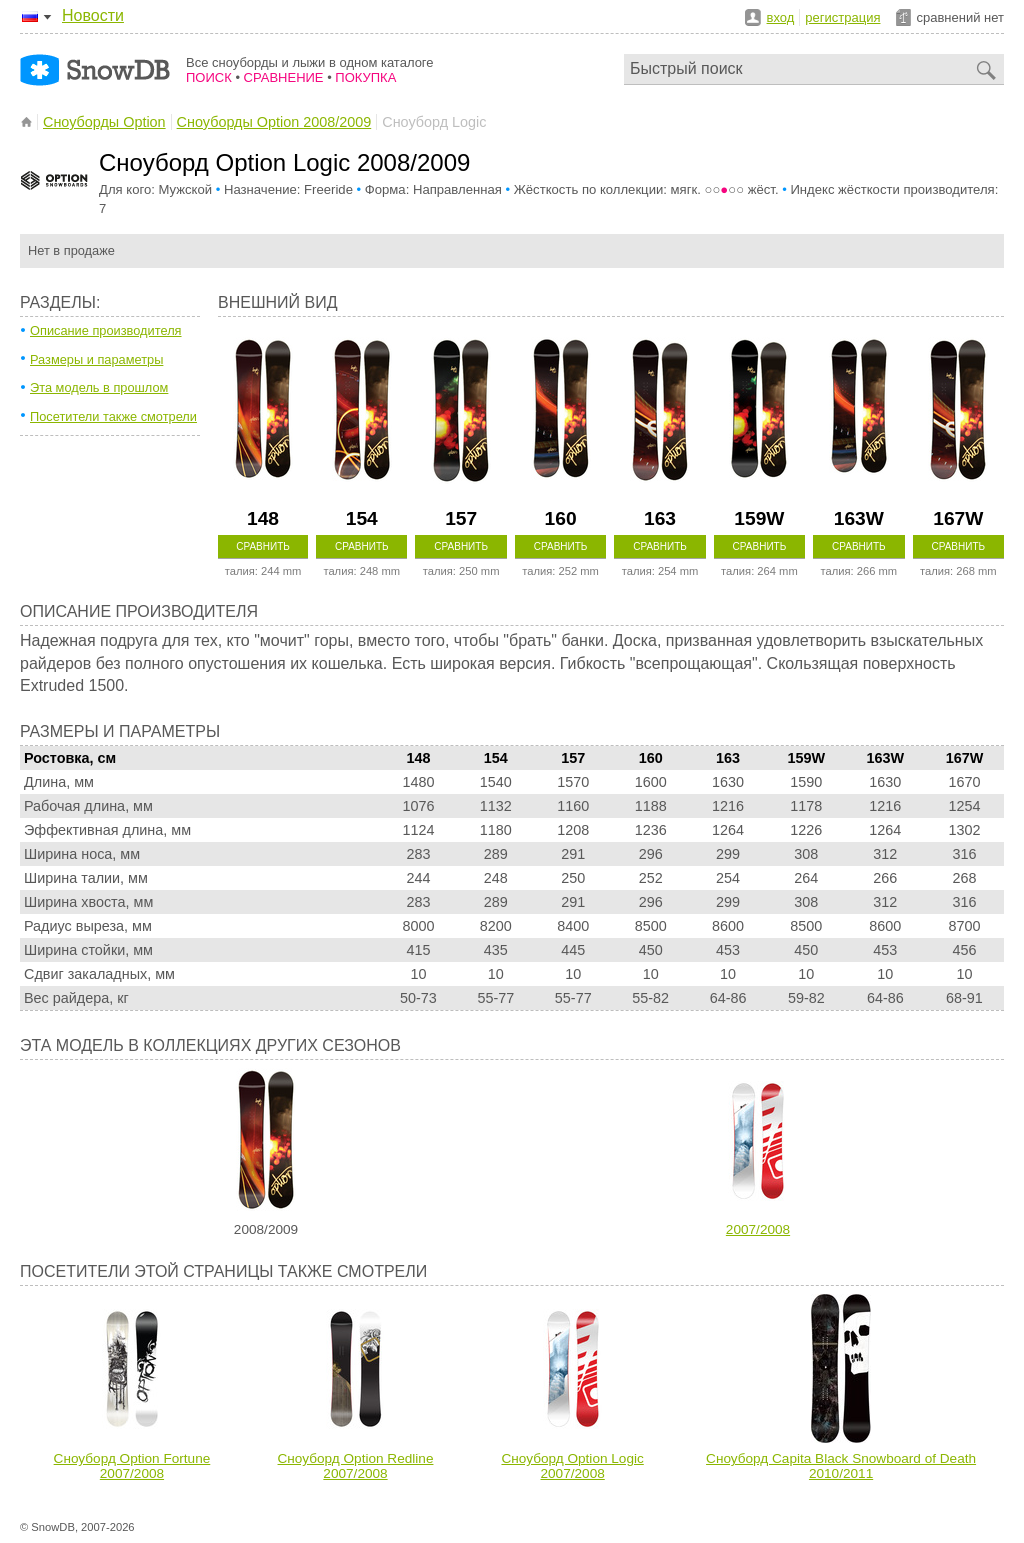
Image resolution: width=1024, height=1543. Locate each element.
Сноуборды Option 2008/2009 (274, 122)
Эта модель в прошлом (99, 387)
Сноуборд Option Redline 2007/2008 (356, 1466)
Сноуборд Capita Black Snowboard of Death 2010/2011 (841, 1466)
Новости (93, 15)
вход (781, 17)
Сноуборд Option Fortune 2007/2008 (132, 1466)
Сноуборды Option (104, 122)
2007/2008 (758, 1229)
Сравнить (263, 546)
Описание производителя (106, 330)
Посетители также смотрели (113, 416)
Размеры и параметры (96, 359)
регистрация (842, 17)
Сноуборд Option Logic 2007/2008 (572, 1466)
